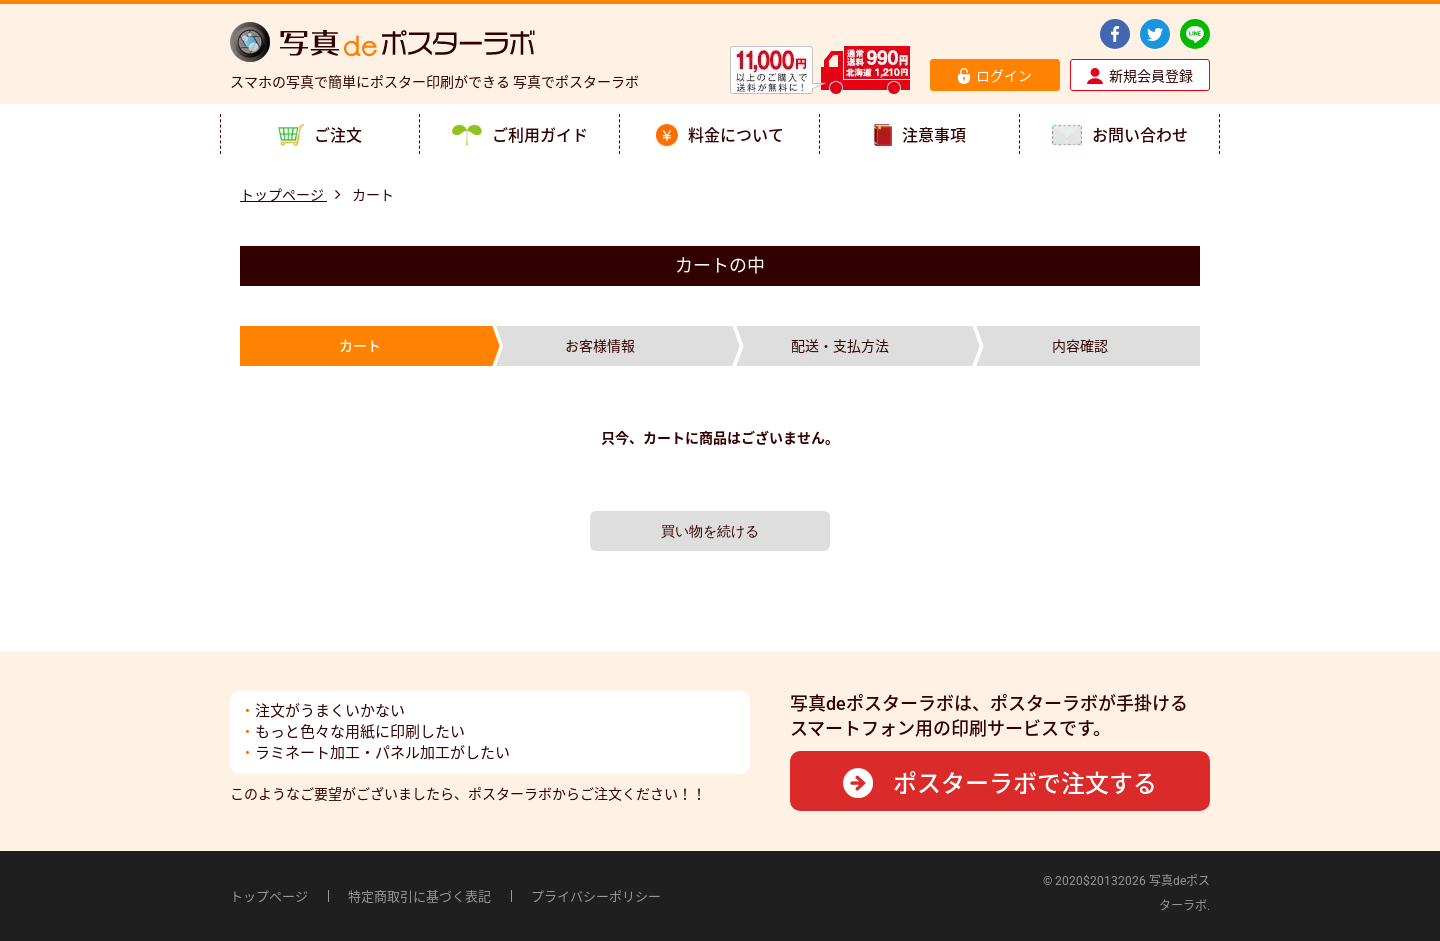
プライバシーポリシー (596, 896)
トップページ (269, 896)
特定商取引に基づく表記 (419, 896)
